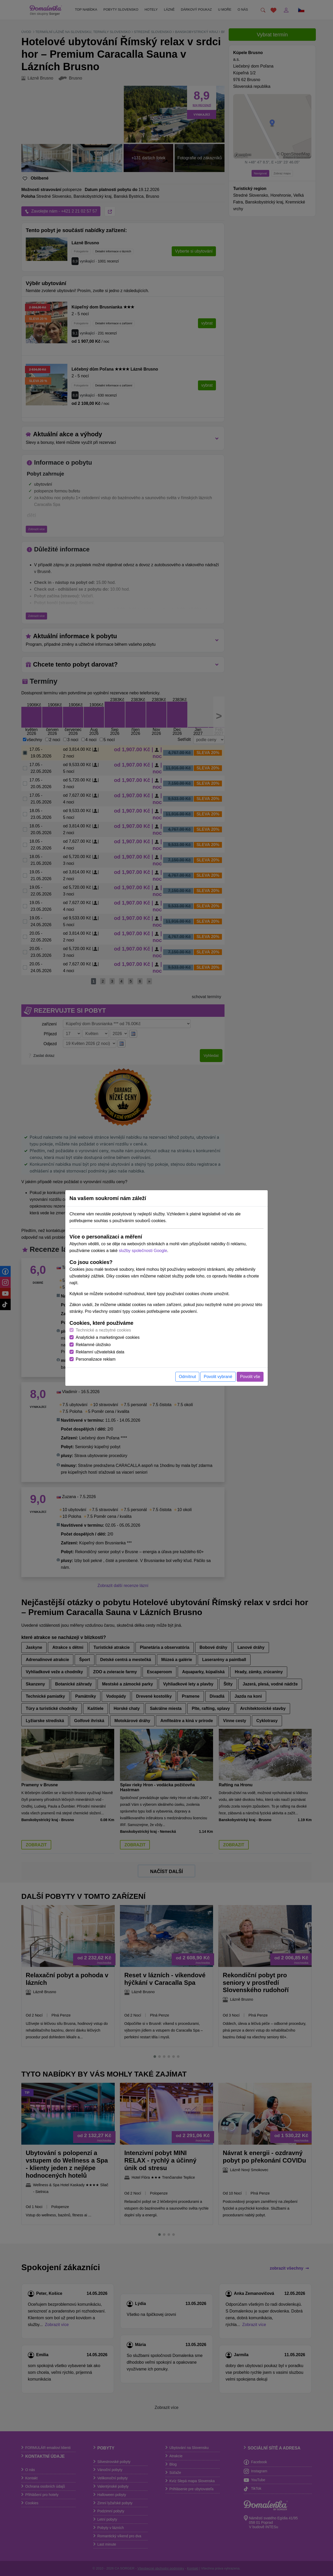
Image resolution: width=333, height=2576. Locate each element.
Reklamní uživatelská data (100, 1352)
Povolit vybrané (218, 1376)
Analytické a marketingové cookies (107, 1337)
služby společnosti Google (143, 1250)
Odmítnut (187, 1376)
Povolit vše (250, 1376)
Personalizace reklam (96, 1359)
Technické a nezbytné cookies (103, 1330)
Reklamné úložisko (93, 1344)
